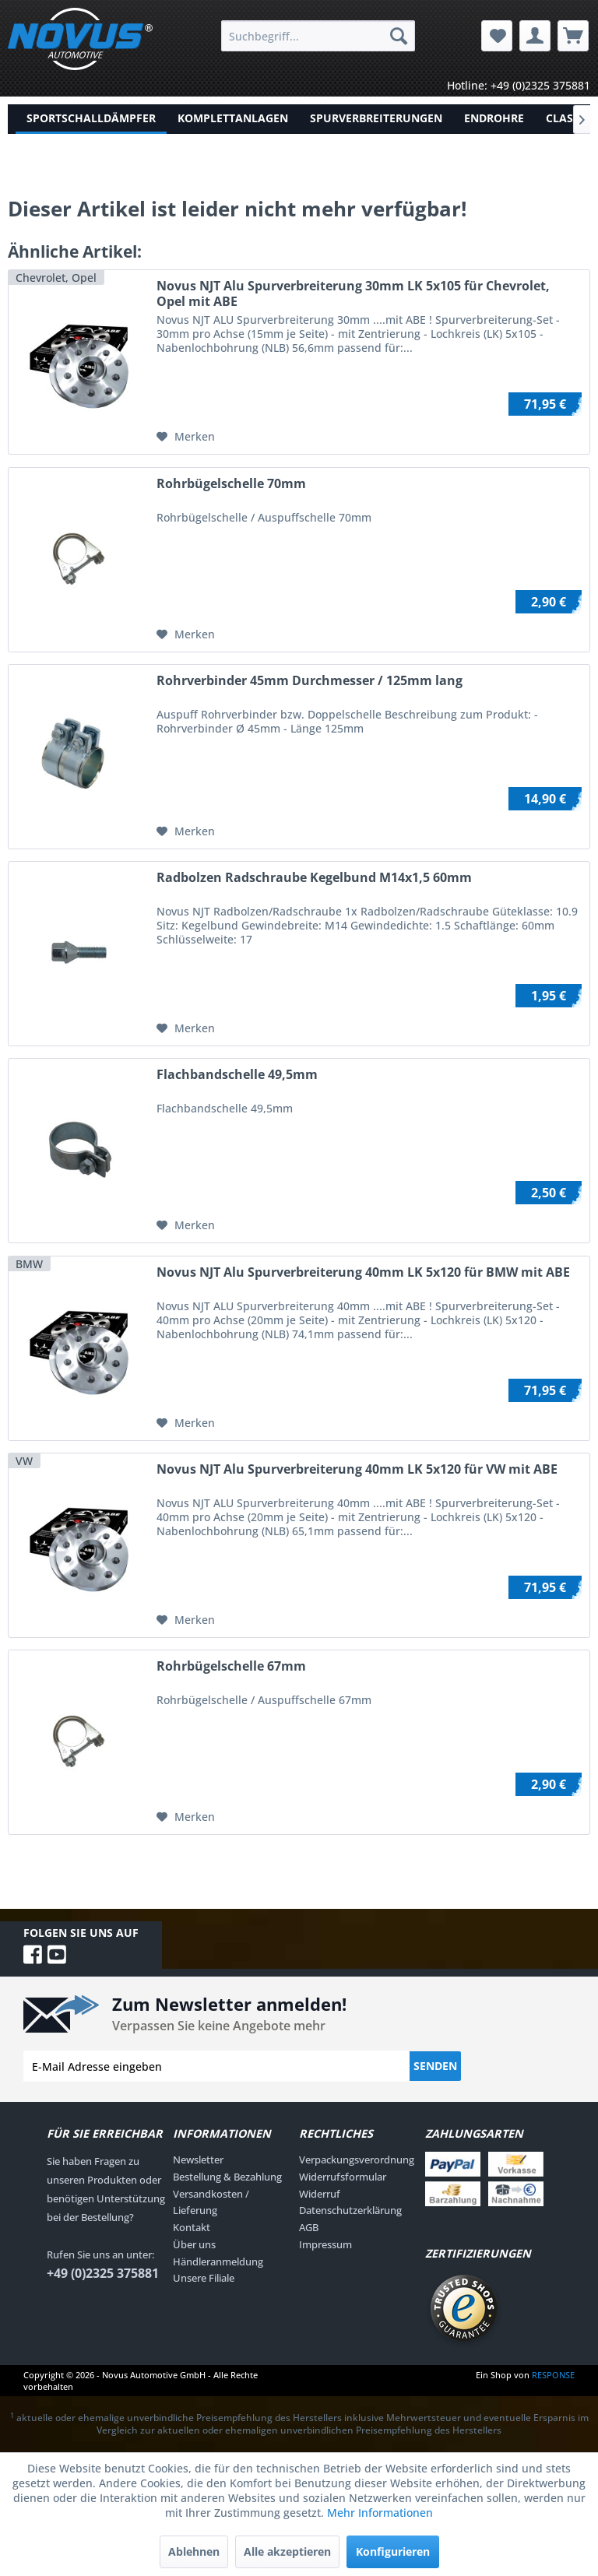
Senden (435, 2065)
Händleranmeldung (218, 2261)
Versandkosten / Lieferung (211, 2202)
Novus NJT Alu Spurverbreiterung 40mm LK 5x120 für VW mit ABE (357, 1469)
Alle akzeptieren (287, 2551)
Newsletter (198, 2160)
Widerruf (319, 2194)
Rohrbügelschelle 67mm (231, 1666)
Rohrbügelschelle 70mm (231, 484)
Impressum (325, 2244)
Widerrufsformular (342, 2177)
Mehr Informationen (380, 2512)
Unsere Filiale (203, 2278)
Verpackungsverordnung (356, 2160)
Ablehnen (194, 2551)
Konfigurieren (393, 2551)
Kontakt (191, 2227)
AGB (308, 2227)
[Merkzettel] (496, 35)
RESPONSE (553, 2375)
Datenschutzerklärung (350, 2210)
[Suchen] (398, 35)
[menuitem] (318, 35)
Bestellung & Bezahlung (227, 2177)
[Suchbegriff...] (318, 35)
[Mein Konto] (535, 35)
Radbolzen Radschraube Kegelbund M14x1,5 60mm (314, 878)
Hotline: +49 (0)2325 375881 (518, 85)
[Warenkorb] (573, 35)
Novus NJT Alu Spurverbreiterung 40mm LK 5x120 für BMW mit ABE (363, 1272)
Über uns (194, 2244)
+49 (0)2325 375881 (103, 2273)
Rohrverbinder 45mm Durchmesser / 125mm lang (310, 681)
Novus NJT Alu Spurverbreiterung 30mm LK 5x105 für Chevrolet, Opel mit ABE (353, 293)
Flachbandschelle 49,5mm (237, 1075)
